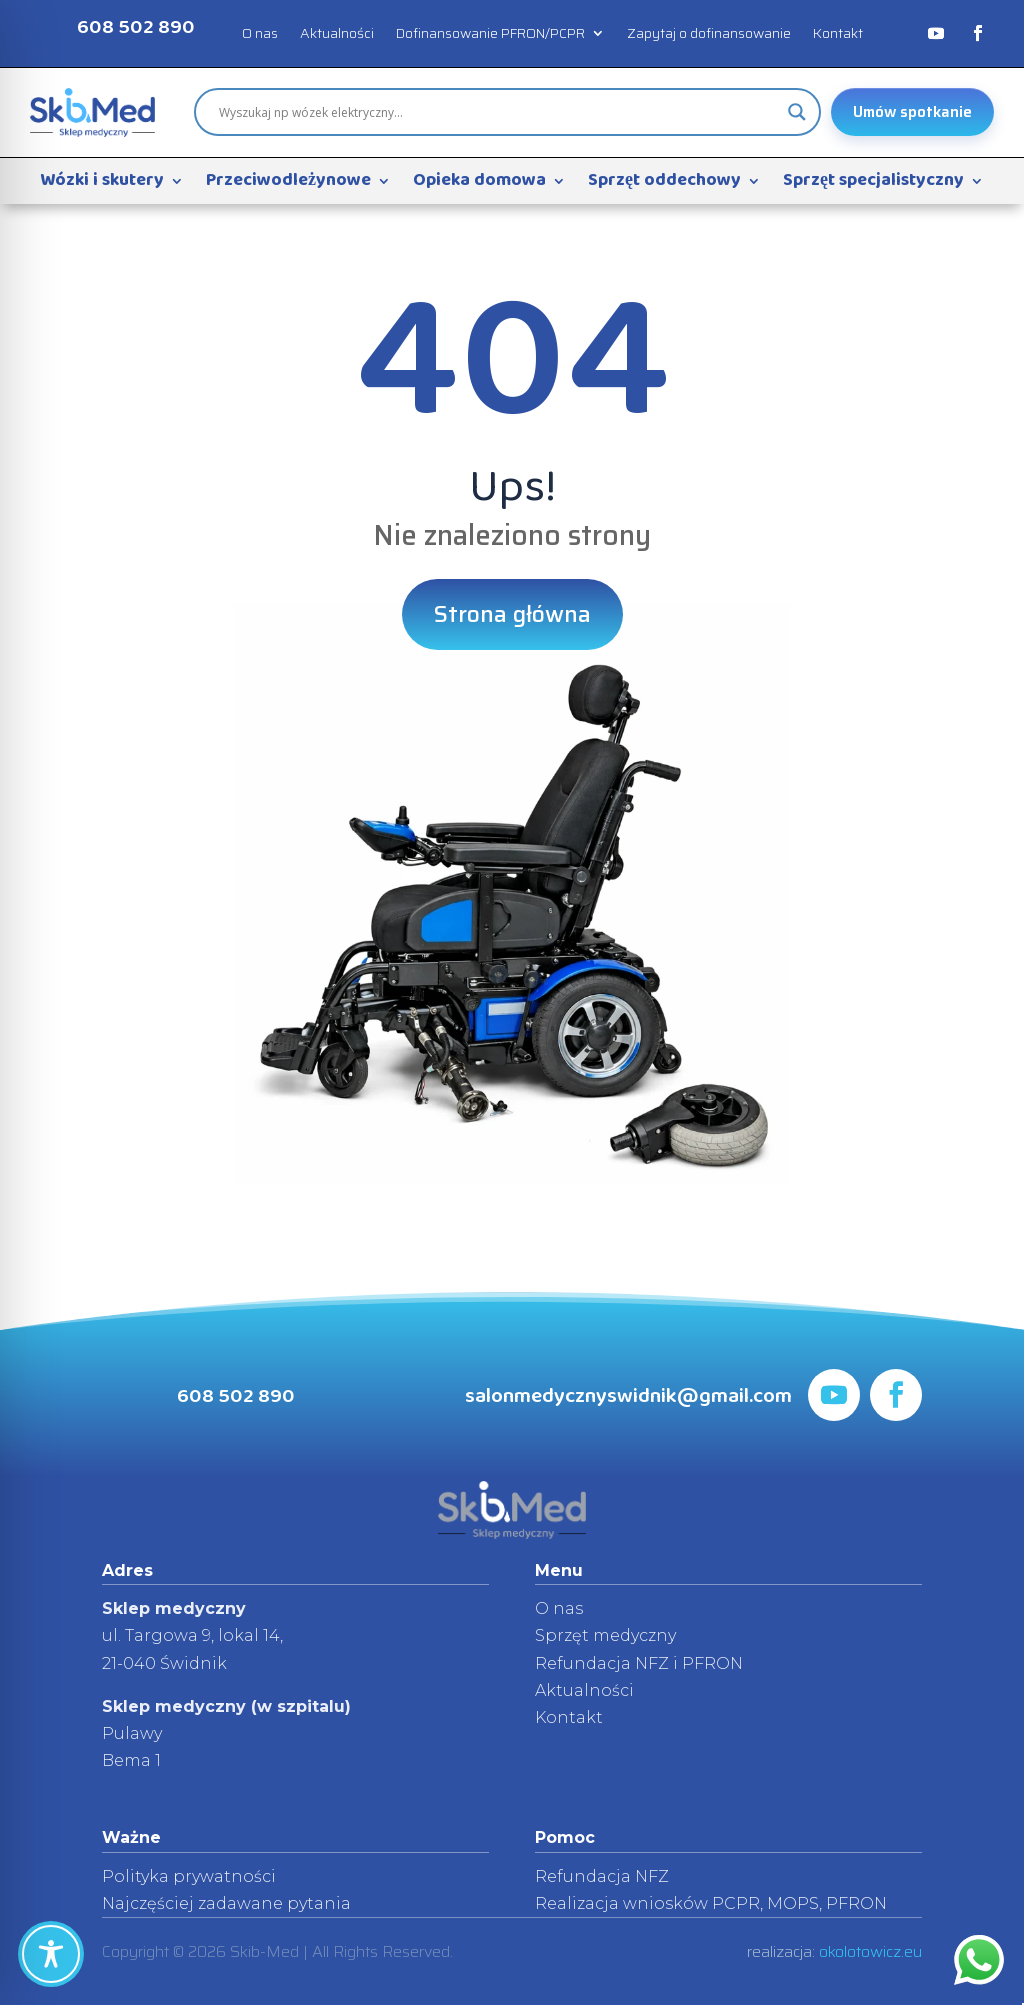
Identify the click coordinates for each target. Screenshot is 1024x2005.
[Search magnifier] (797, 112)
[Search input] (498, 112)
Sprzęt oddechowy (664, 185)
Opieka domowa (479, 185)
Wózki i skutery (102, 185)
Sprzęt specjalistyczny (873, 185)
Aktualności (337, 35)
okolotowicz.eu (870, 1951)
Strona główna (512, 614)
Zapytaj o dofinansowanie (709, 35)
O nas (260, 35)
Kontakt (838, 35)
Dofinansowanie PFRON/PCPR (490, 35)
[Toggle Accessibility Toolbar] (51, 1954)
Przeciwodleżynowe (288, 185)
